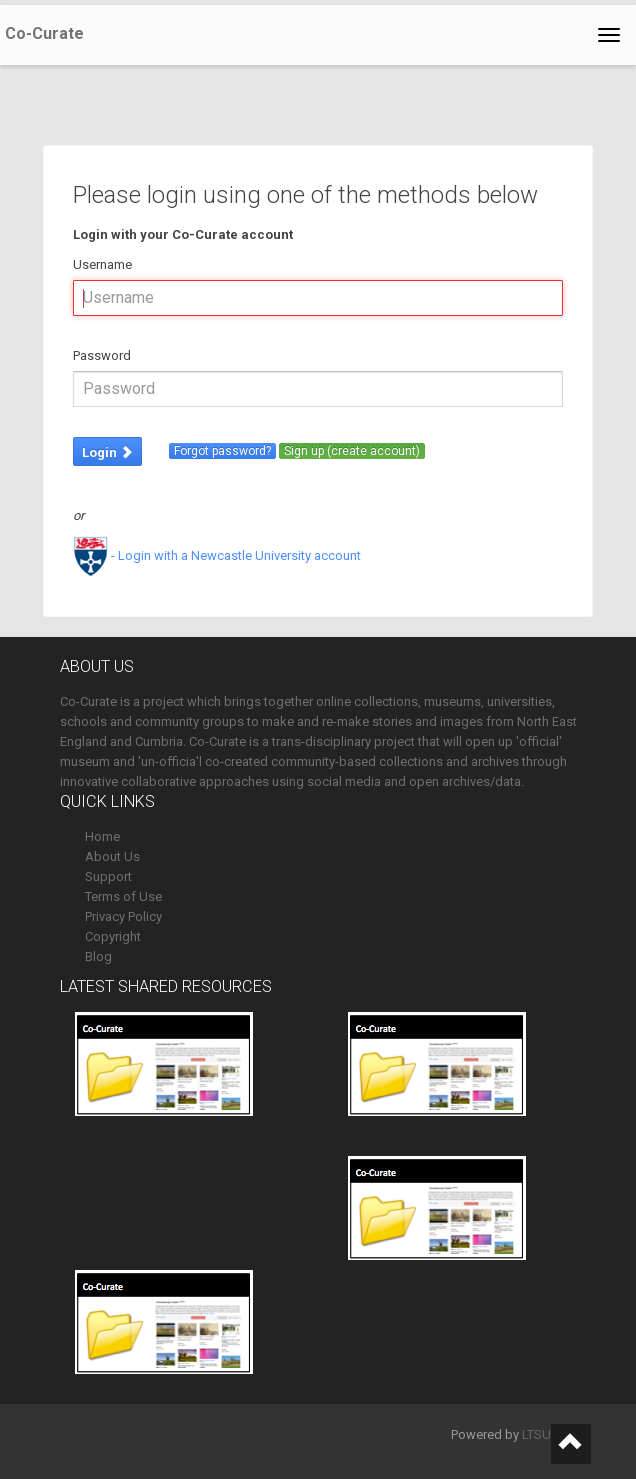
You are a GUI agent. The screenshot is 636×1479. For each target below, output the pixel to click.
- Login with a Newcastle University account (217, 555)
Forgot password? (222, 451)
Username (102, 264)
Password (102, 355)
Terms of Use (123, 896)
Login (107, 452)
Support (108, 876)
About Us (112, 856)
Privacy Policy (123, 916)
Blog (98, 956)
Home (102, 836)
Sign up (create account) (352, 451)
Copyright (113, 936)
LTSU (536, 1434)
